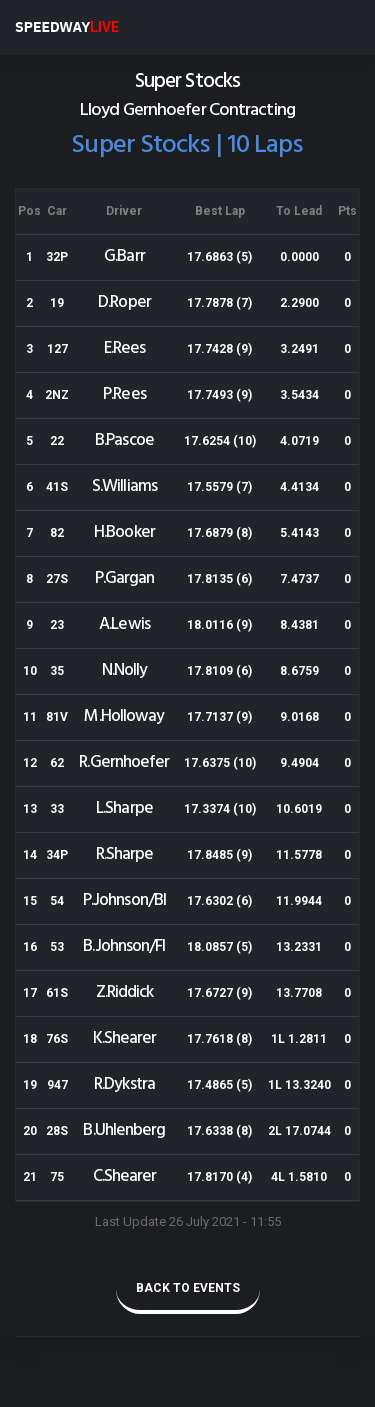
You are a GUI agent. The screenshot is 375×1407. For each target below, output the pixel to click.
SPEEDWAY (67, 27)
